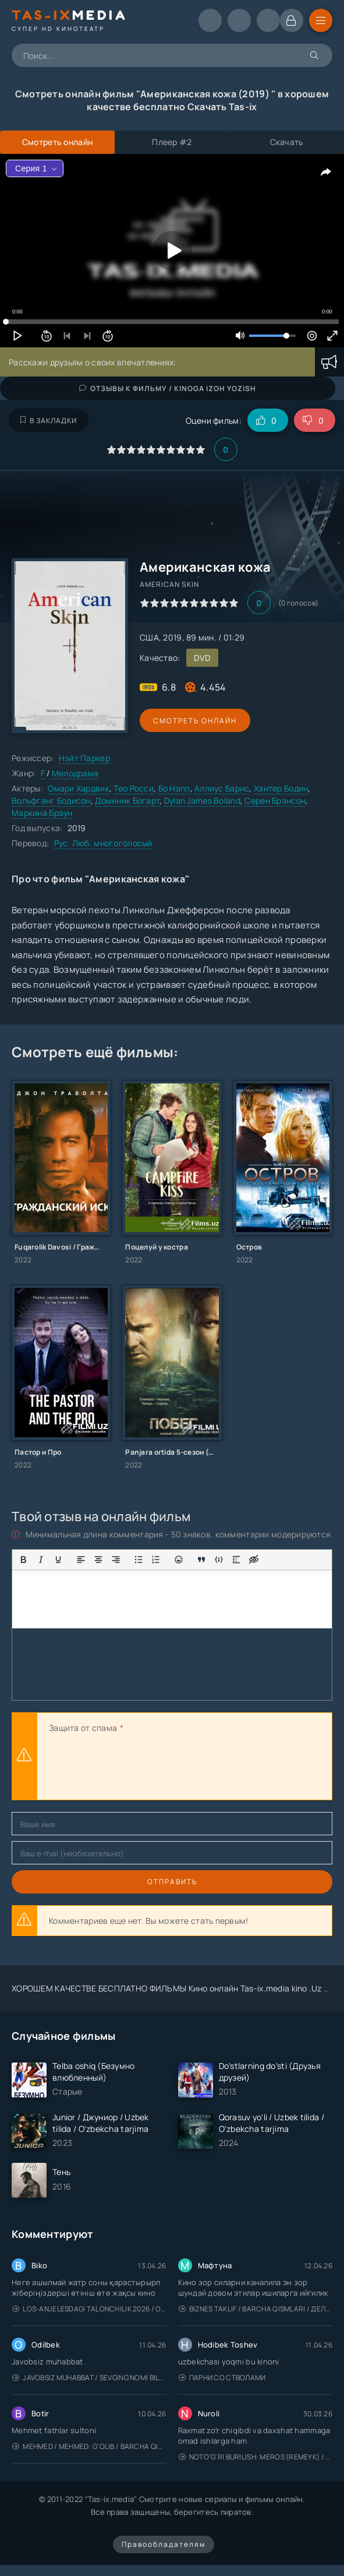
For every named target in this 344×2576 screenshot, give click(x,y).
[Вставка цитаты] (201, 1559)
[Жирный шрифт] (23, 1559)
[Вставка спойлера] (236, 1559)
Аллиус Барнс (221, 788)
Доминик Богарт (127, 800)
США (149, 637)
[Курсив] (40, 1559)
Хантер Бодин (281, 788)
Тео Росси (134, 788)
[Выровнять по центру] (98, 1559)
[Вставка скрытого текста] (254, 1559)
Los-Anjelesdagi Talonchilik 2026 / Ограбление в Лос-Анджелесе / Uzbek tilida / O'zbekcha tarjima (89, 2309)
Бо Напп (174, 788)
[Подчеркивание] (58, 1559)
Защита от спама (83, 1727)
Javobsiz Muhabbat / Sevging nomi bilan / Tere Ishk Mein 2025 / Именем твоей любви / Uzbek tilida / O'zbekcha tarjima (89, 2378)
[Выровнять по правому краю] (116, 1559)
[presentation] (137, 1768)
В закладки (48, 420)
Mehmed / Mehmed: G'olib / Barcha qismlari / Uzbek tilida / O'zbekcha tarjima (89, 2446)
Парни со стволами (222, 2378)
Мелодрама (75, 773)
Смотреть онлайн (193, 721)
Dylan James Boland (202, 800)
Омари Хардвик (78, 788)
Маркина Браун (42, 812)
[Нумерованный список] (156, 1559)
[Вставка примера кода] (219, 1559)
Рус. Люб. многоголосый (103, 843)
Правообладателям (163, 2544)
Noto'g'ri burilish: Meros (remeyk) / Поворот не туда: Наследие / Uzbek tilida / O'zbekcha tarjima (256, 2457)
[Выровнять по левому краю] (81, 1559)
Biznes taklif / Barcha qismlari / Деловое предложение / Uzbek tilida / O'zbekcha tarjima (256, 2309)
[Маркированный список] (138, 1559)
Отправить (172, 1882)
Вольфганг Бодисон (51, 800)
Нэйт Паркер (84, 757)
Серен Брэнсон (275, 800)
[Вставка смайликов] (178, 1559)
